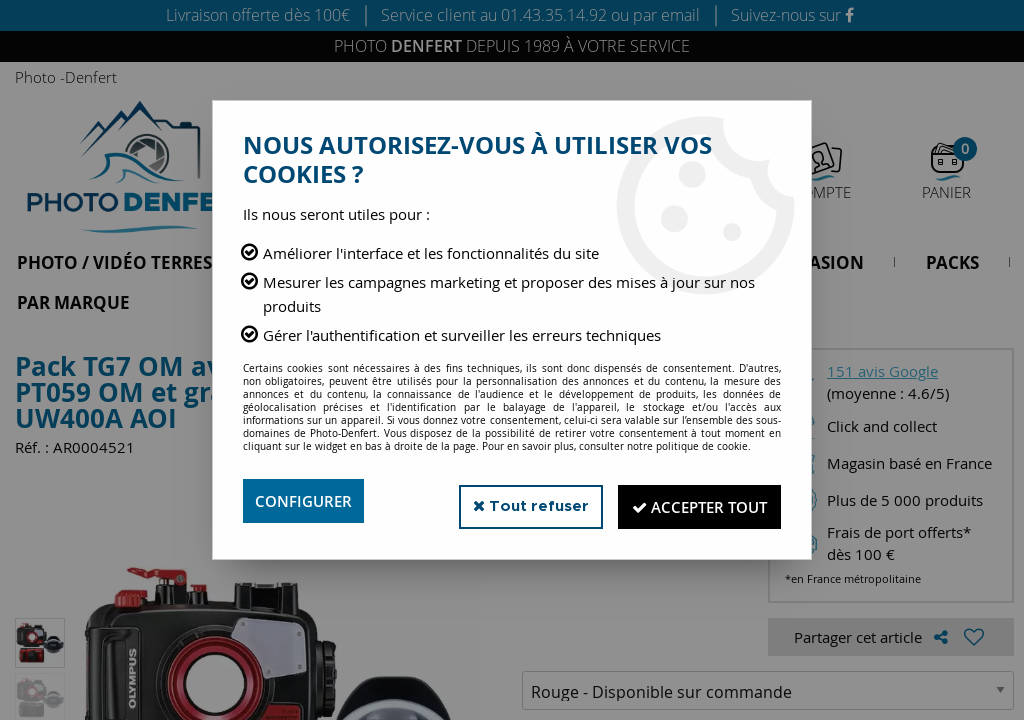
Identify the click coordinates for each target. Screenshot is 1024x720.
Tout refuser (510, 500)
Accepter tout (691, 501)
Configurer (306, 501)
